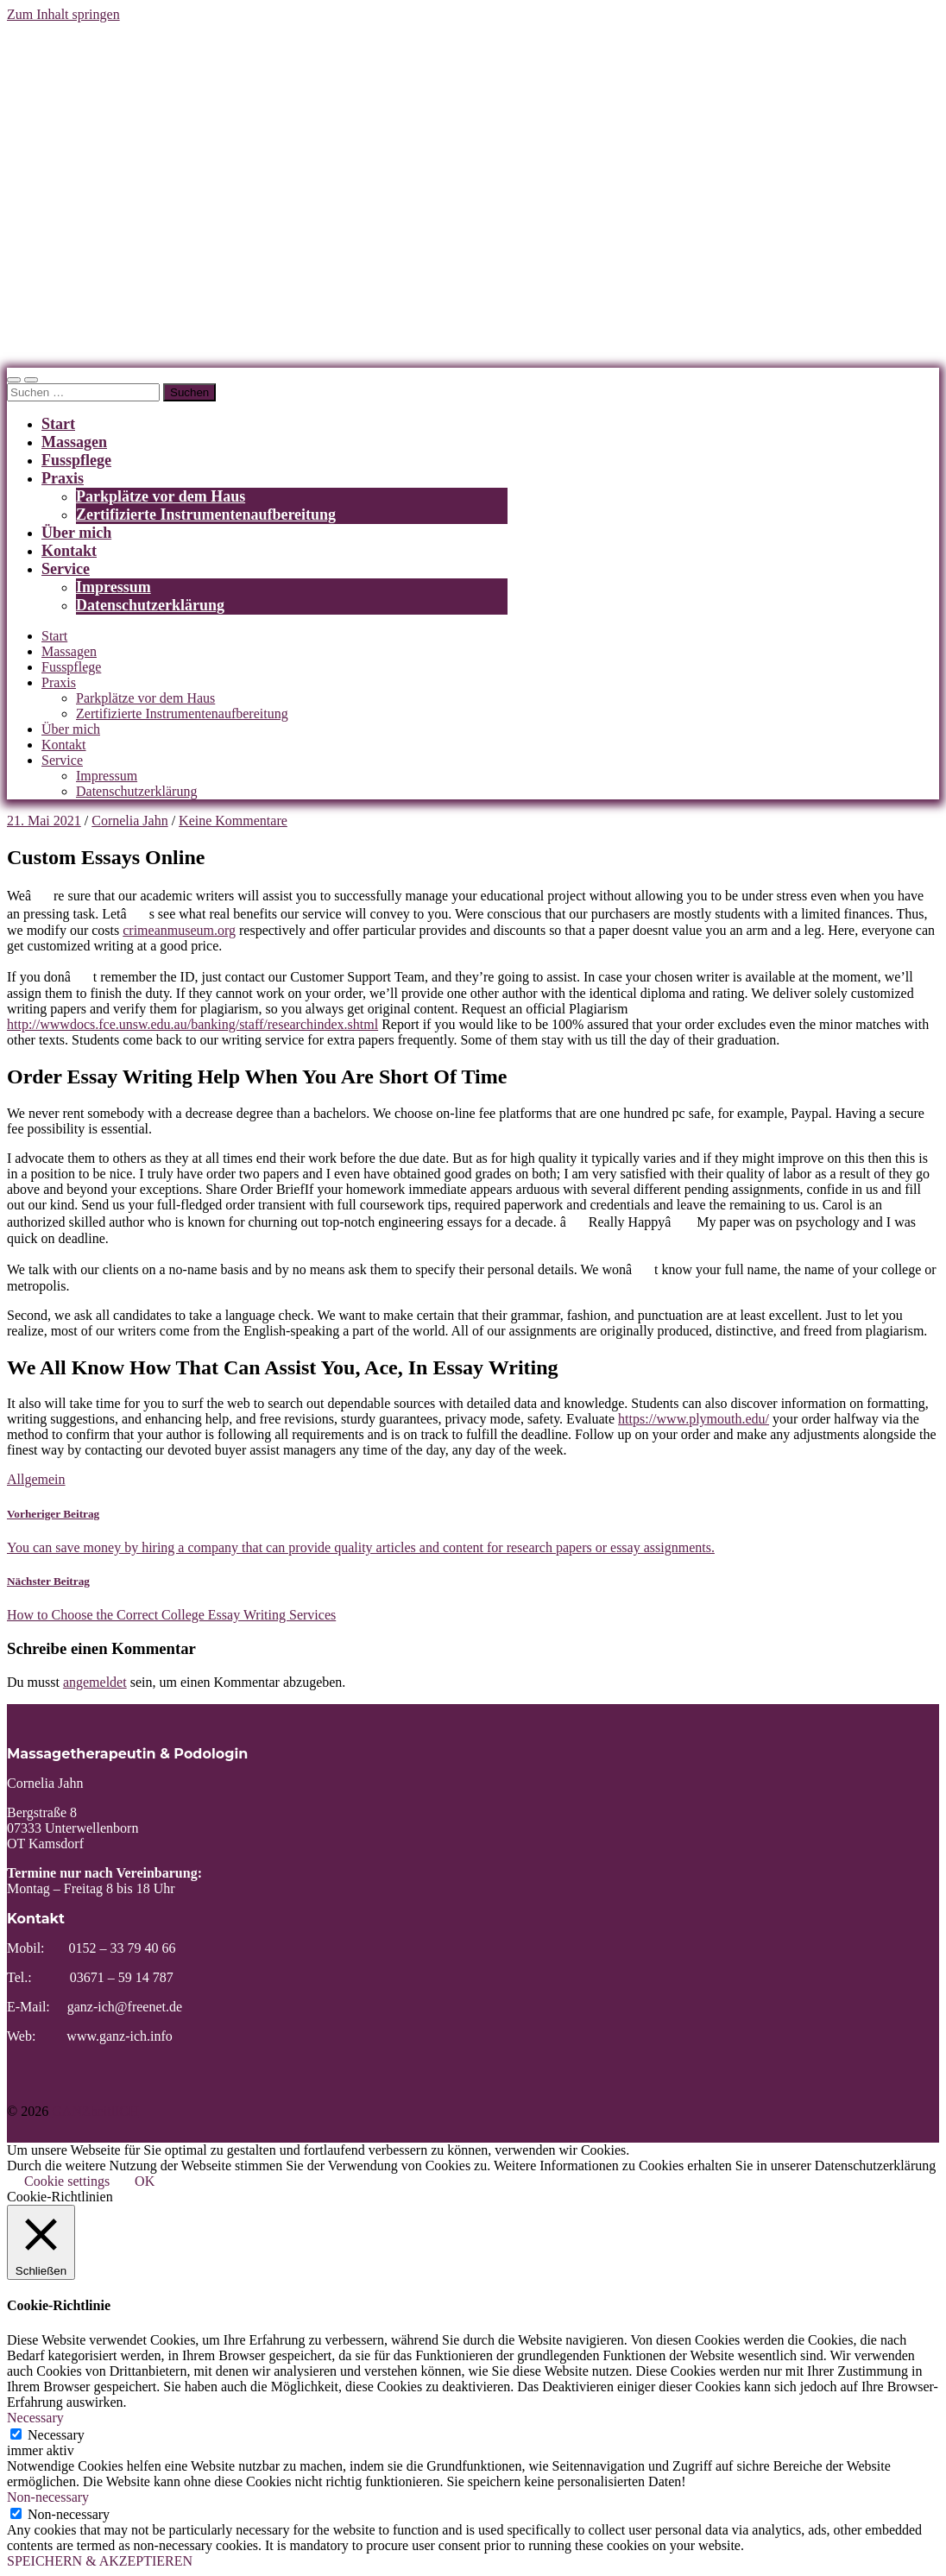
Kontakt (69, 550)
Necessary (56, 2435)
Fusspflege (76, 460)
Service (65, 569)
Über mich (76, 532)
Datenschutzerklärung (150, 605)
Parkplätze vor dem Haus (160, 496)
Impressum (113, 587)
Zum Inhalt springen (63, 14)
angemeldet (95, 1682)
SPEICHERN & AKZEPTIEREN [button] (99, 2561)
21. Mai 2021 (44, 820)
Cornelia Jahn (129, 820)
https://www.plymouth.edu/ (693, 1418)
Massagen (74, 442)
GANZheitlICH (95, 2111)
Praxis (62, 478)
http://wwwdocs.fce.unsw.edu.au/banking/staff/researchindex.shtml (192, 1024)
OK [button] (145, 2181)
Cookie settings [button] (67, 2181)
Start (58, 423)
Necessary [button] (35, 2417)
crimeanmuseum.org (179, 930)
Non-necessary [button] (48, 2497)
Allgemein (36, 1479)
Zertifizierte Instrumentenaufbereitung (206, 514)
